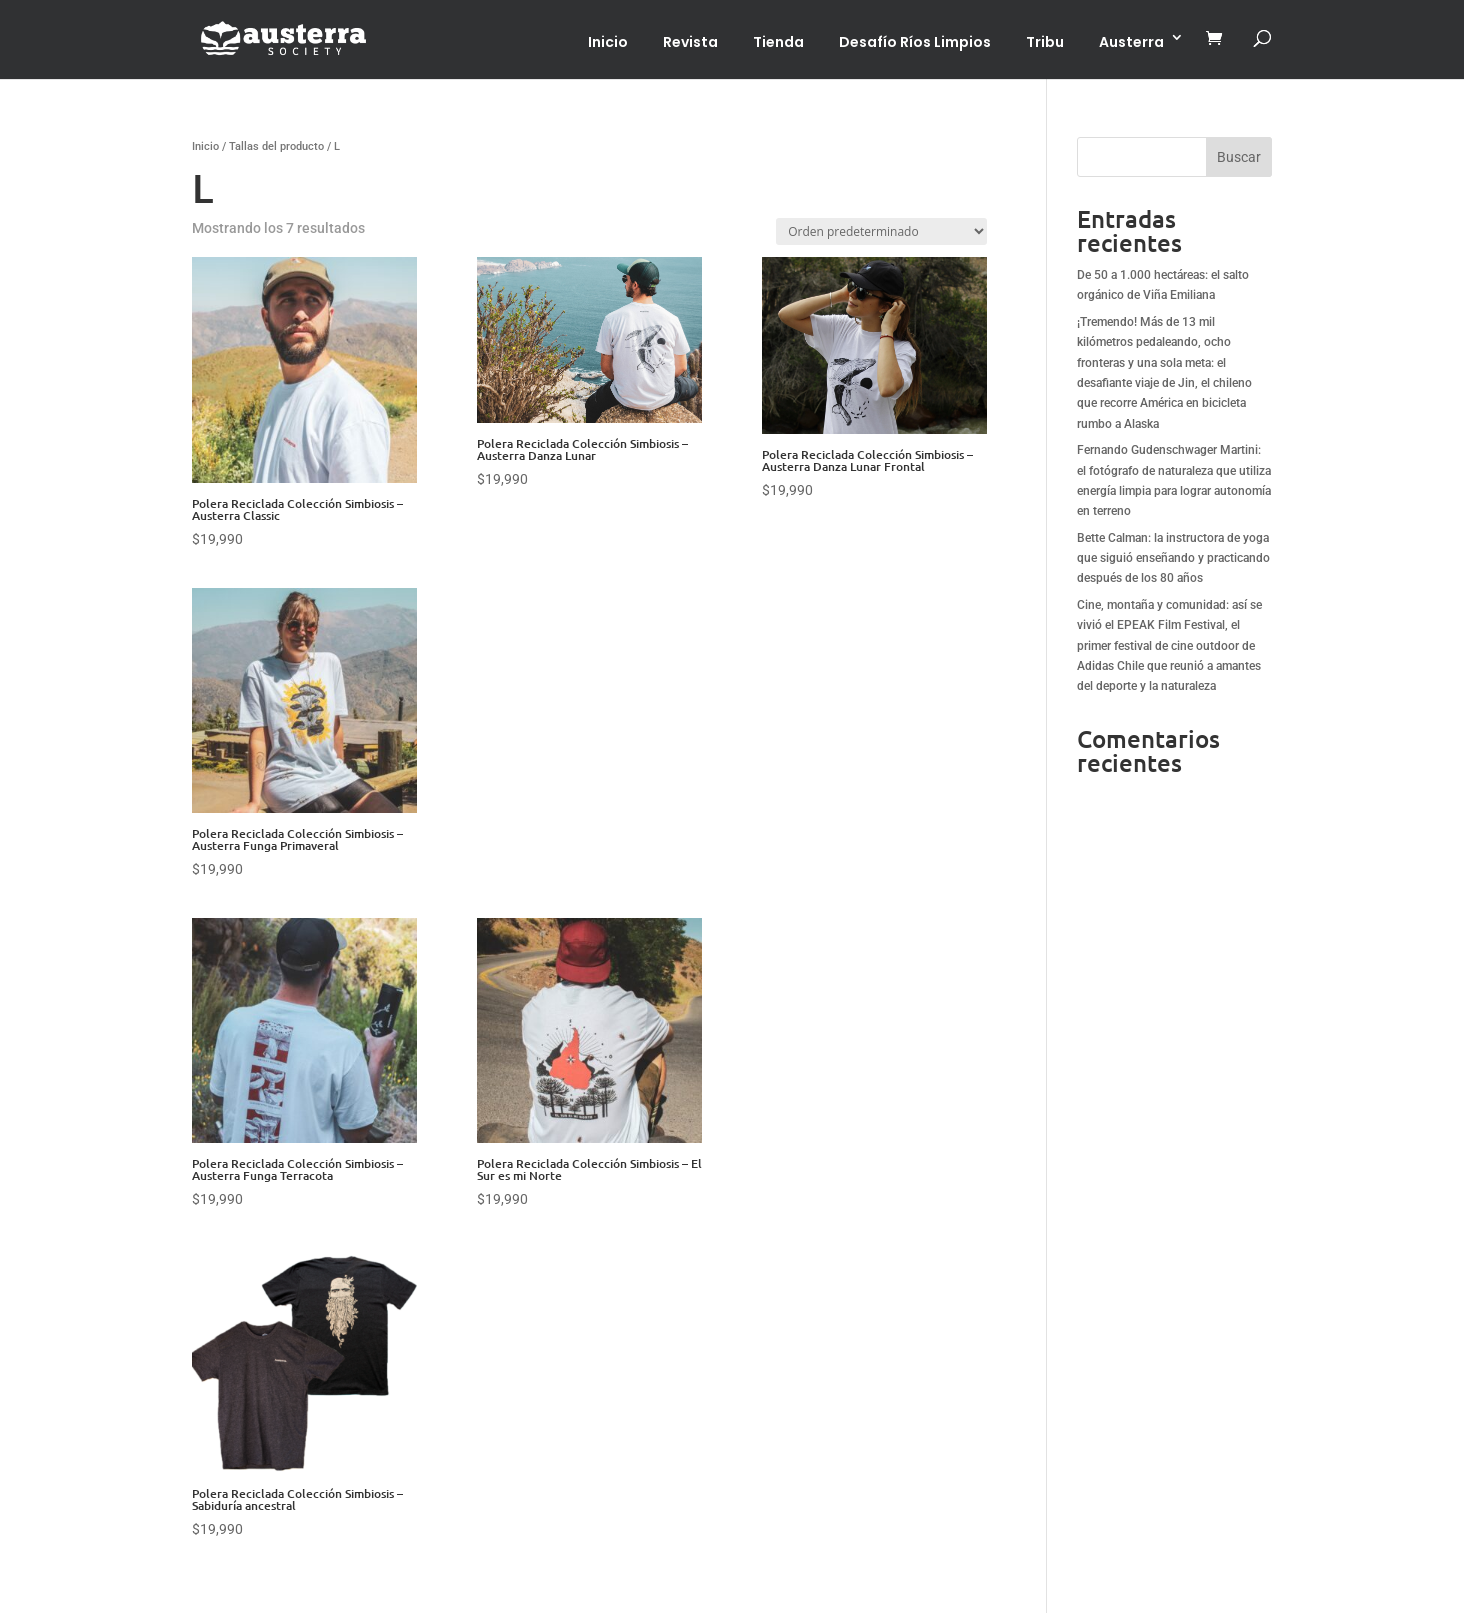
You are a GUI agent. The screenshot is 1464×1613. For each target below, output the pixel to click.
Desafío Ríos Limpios (915, 42)
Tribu (1045, 42)
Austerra (1131, 42)
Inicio (608, 42)
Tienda (778, 42)
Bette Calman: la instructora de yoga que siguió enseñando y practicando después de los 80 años (1173, 558)
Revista (690, 42)
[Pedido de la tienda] (881, 231)
